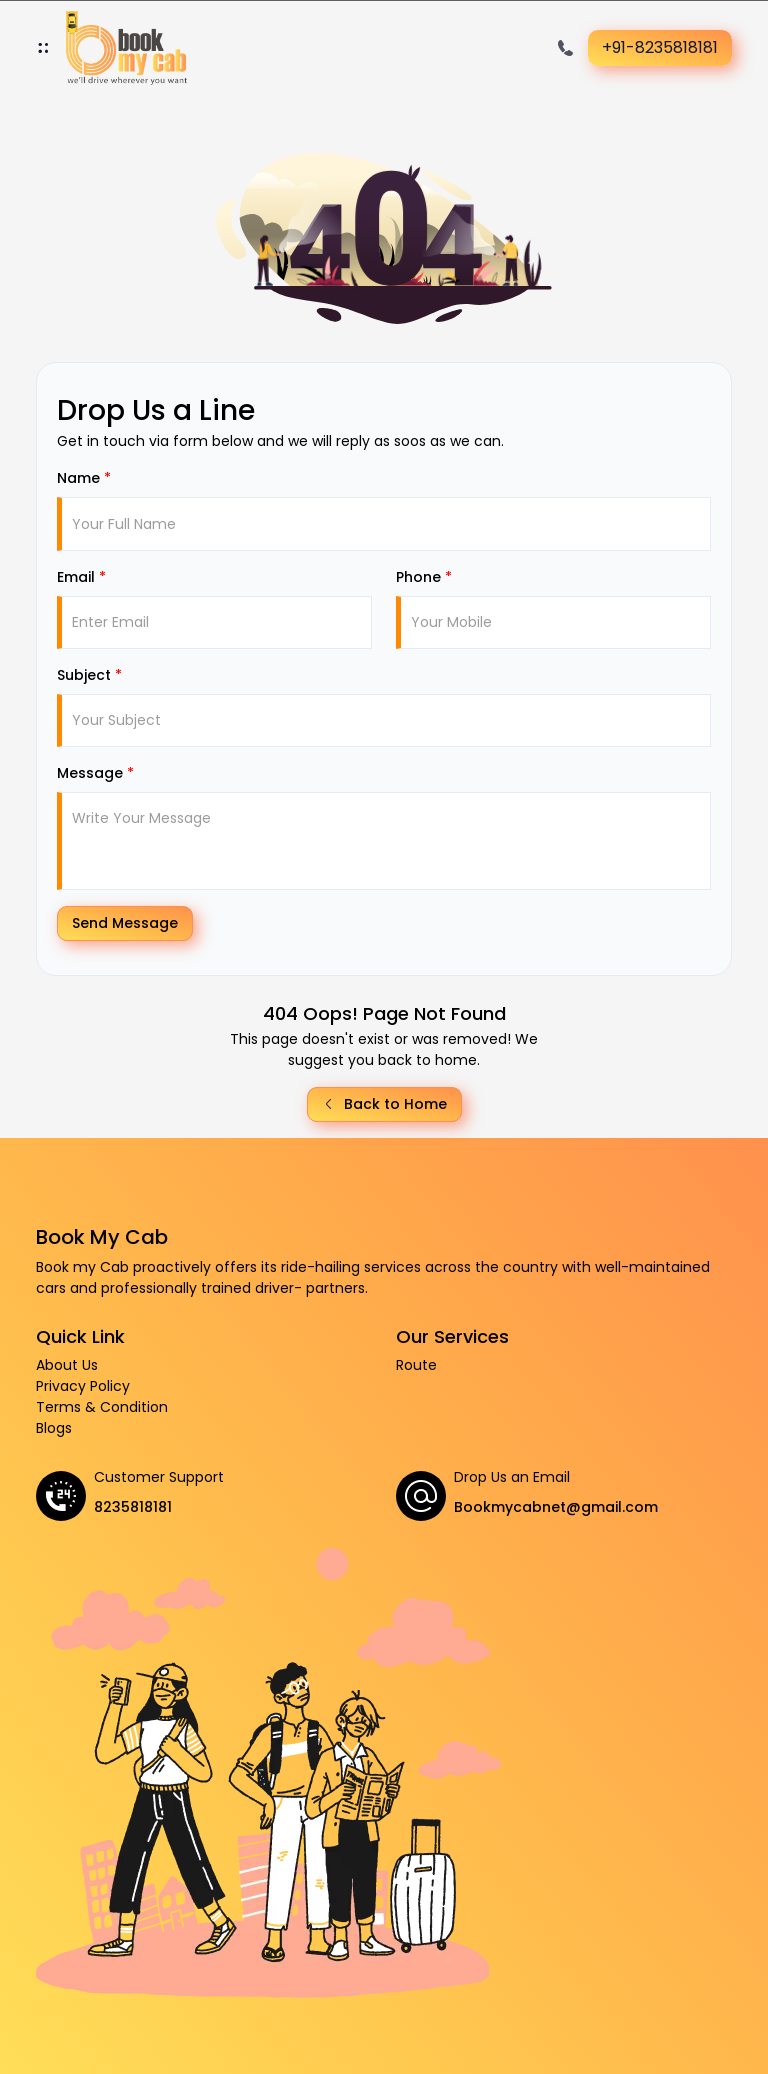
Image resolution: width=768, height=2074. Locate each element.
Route (416, 1365)
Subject (89, 675)
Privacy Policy (83, 1386)
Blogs (54, 1428)
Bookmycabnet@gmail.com (556, 1507)
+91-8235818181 (660, 47)
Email (81, 577)
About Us (67, 1365)
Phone (424, 577)
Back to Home (384, 1104)
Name (84, 478)
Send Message (125, 923)
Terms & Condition (102, 1407)
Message (95, 773)
